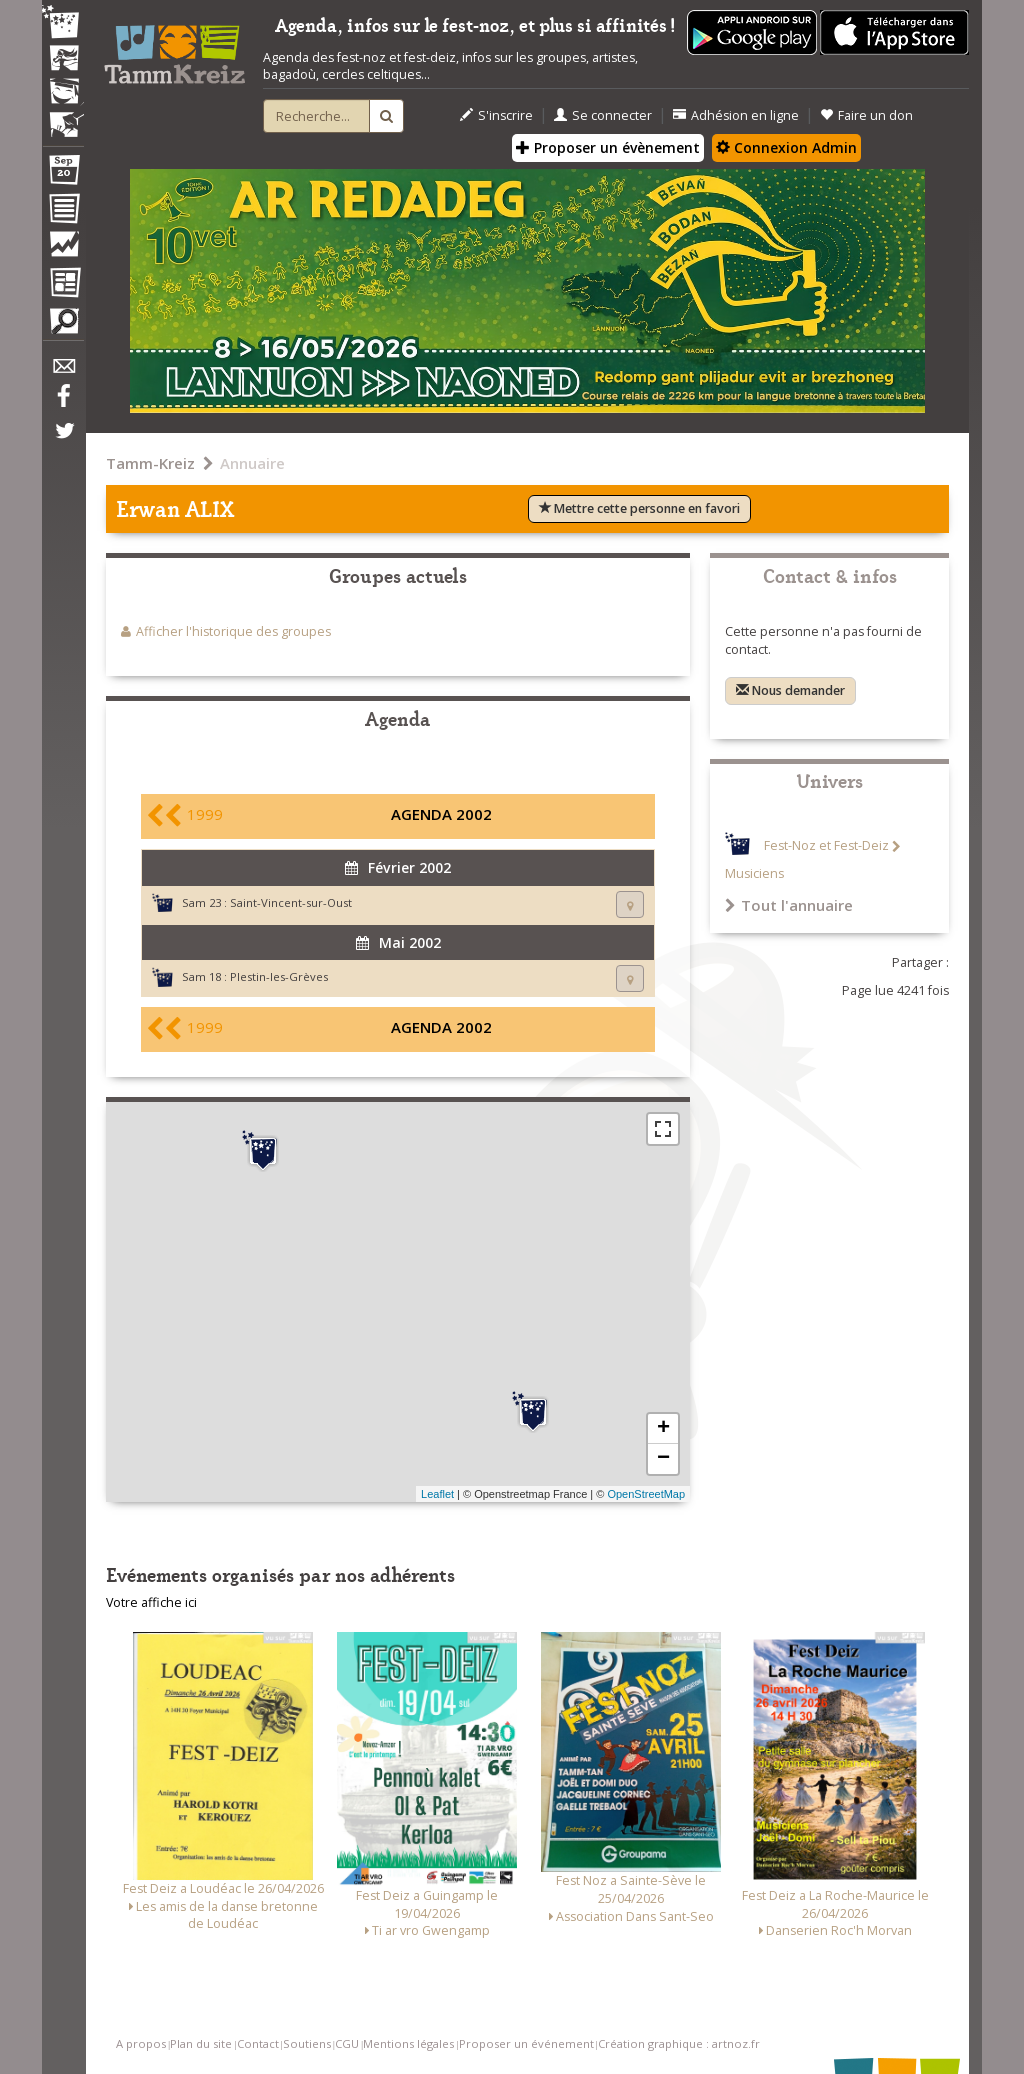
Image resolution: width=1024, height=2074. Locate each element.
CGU (347, 2043)
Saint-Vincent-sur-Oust (291, 902)
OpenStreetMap (646, 1494)
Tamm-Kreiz (150, 463)
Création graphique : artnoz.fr (679, 2043)
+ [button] (663, 1429)
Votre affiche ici (151, 1602)
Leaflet (437, 1494)
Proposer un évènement (608, 147)
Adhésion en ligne (736, 115)
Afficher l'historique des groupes (233, 631)
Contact (258, 2043)
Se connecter (603, 115)
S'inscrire (496, 115)
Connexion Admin (786, 147)
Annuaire (252, 463)
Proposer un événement (526, 2043)
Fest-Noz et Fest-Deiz (826, 846)
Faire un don (866, 115)
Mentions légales (408, 2043)
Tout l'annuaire (789, 905)
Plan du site (201, 2043)
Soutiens (307, 2043)
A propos (141, 2043)
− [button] (663, 1459)
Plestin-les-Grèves (279, 976)
